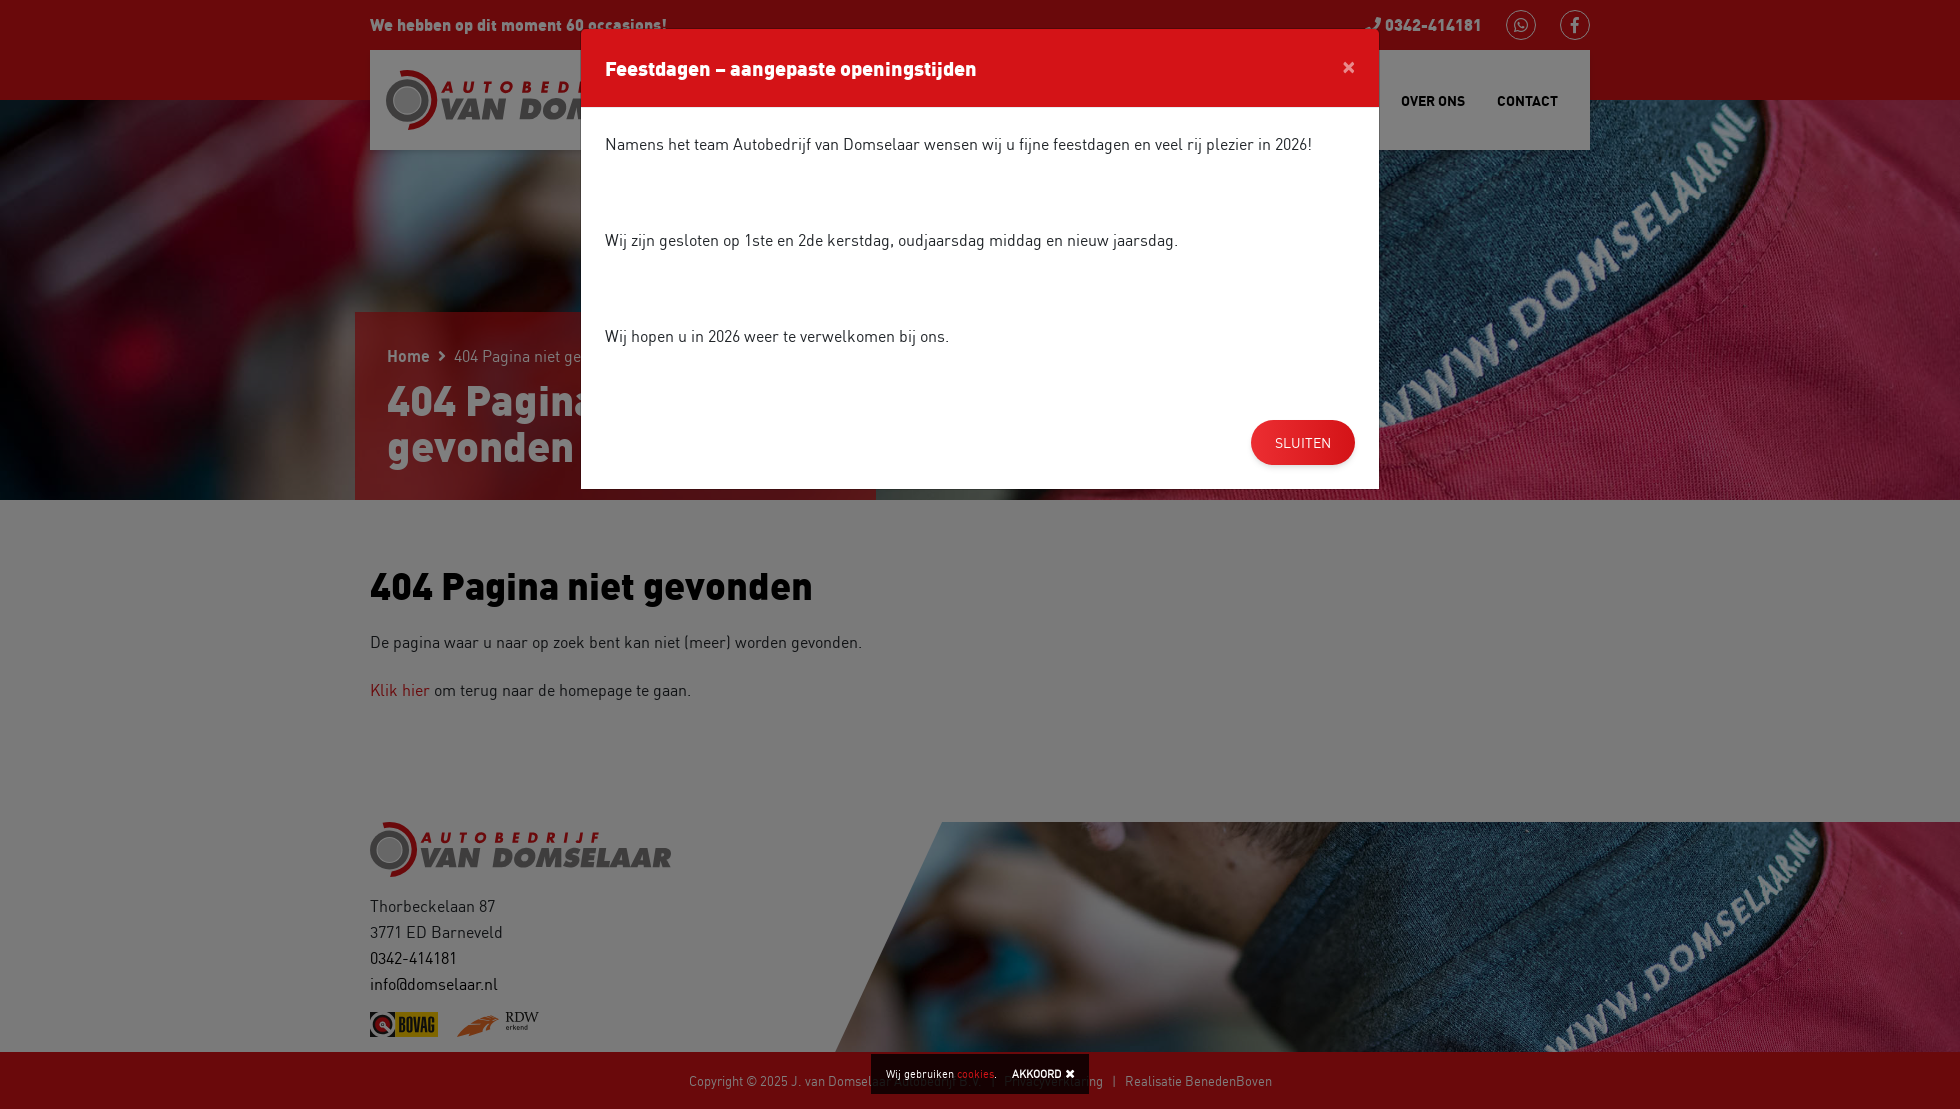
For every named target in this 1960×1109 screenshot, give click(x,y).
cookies (975, 1074)
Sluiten (1303, 442)
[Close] (1348, 65)
